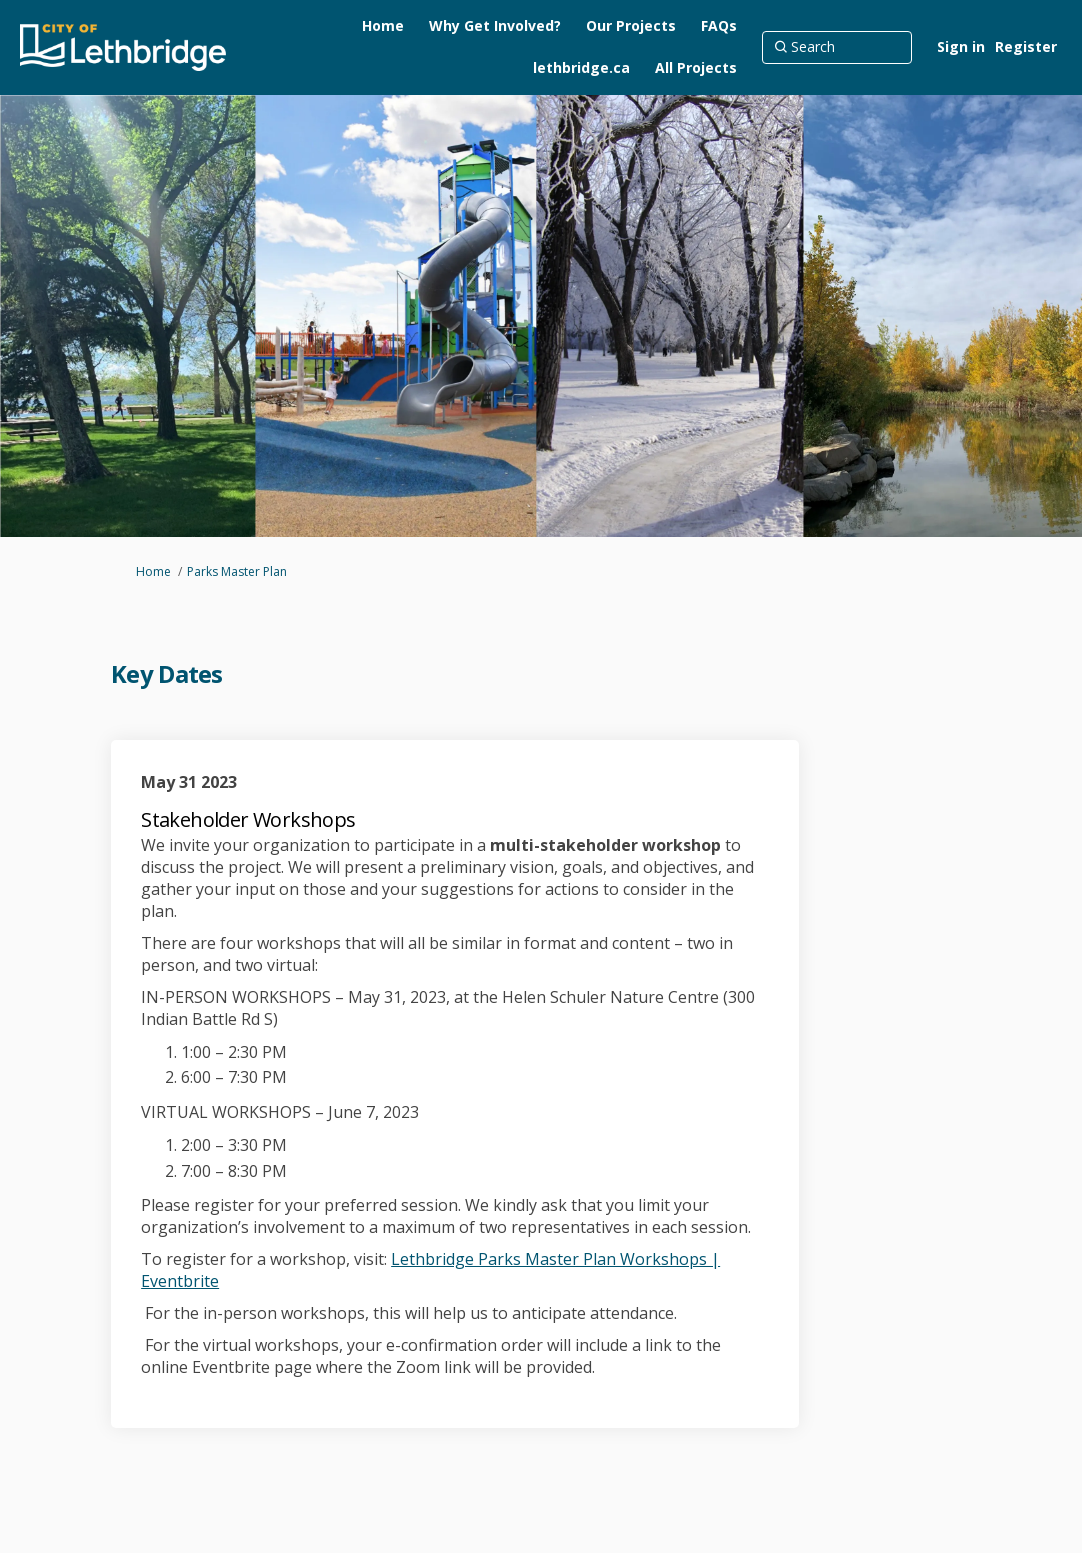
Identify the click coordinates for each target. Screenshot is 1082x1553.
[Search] (837, 47)
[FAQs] (719, 26)
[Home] (383, 26)
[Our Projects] (631, 26)
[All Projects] (696, 68)
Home (153, 571)
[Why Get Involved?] (495, 26)
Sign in (961, 46)
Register (1026, 46)
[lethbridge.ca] (581, 68)
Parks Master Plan (237, 571)
